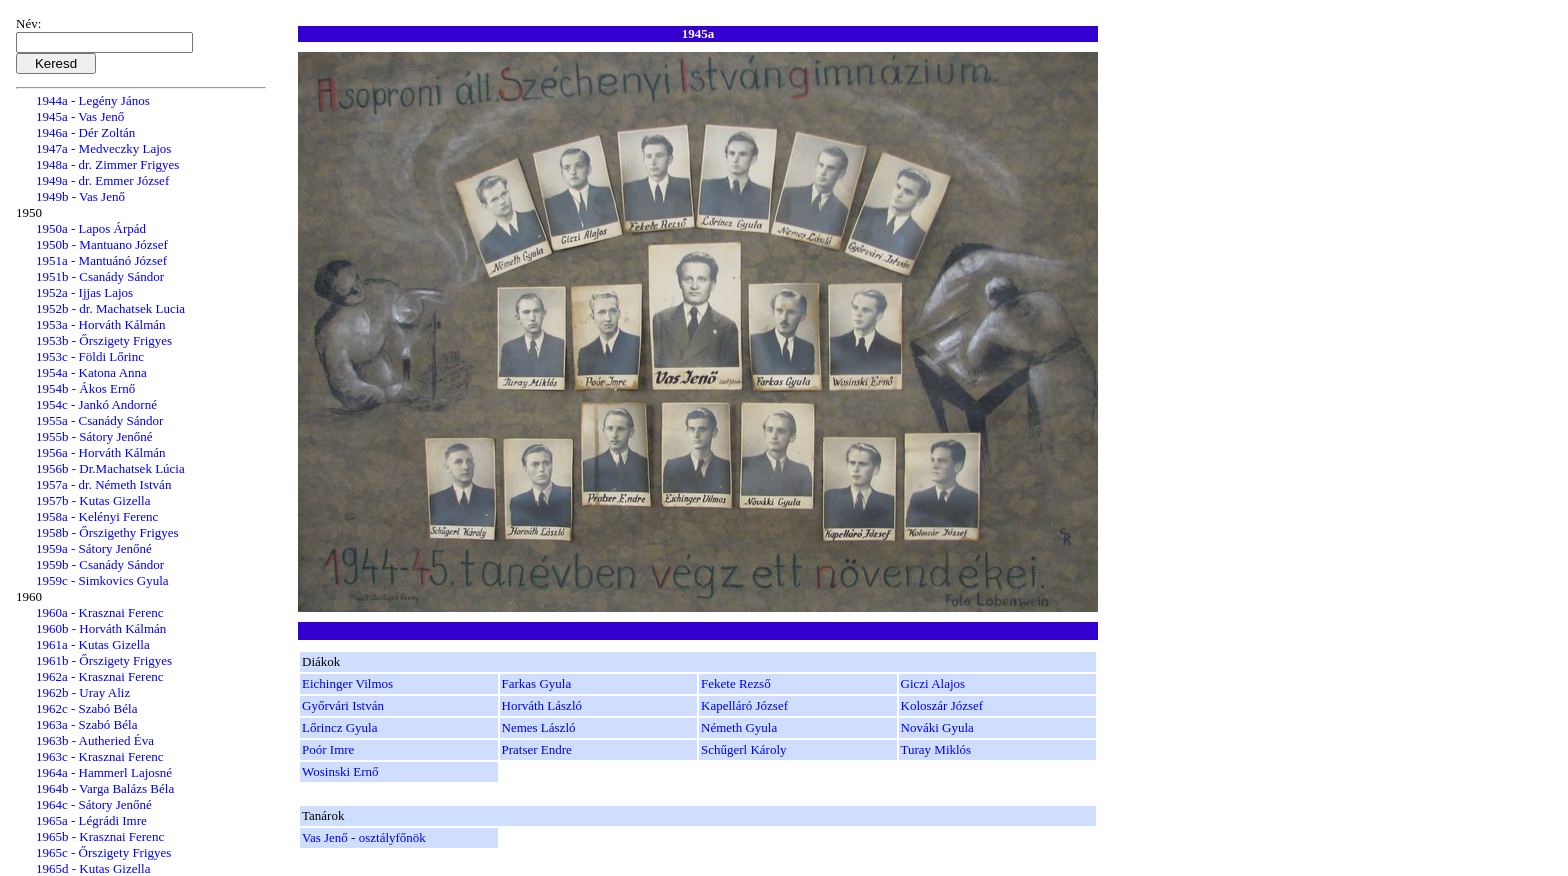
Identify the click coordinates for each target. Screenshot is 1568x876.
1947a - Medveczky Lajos (103, 148)
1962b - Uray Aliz (83, 692)
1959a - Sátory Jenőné (94, 548)
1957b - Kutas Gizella (93, 500)
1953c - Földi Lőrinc (90, 356)
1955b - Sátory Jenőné (94, 436)
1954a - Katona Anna (91, 372)
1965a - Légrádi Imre (91, 820)
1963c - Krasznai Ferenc (99, 756)
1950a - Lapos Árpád (91, 228)
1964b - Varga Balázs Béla (105, 788)
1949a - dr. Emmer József (102, 180)
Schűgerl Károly (744, 749)
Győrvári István (343, 705)
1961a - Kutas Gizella (93, 644)
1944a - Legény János (93, 100)
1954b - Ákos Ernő (85, 388)
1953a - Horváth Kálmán (101, 324)
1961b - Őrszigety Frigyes (104, 660)
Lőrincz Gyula (339, 727)
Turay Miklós (936, 749)
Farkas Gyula (537, 683)
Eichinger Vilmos (347, 683)
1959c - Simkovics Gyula (102, 580)
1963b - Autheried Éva (95, 740)
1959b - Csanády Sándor (100, 564)
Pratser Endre (537, 749)
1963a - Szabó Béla (86, 724)
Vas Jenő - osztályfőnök (364, 837)
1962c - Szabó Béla (86, 708)
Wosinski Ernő (340, 771)
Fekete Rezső (736, 683)
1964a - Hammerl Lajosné (104, 772)
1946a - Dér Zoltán (85, 132)
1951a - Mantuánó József (101, 260)
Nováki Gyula (937, 727)
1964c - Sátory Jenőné (94, 804)
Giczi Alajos (933, 683)
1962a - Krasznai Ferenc (99, 676)
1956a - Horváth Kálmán (101, 452)
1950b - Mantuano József (102, 244)
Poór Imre (328, 749)
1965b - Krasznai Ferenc (100, 836)
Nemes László (539, 727)
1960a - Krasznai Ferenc (99, 612)
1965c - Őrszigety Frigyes (103, 852)
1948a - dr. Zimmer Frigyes (107, 164)
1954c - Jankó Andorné (96, 404)
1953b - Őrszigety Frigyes (104, 340)
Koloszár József (942, 705)
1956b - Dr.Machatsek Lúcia (110, 468)
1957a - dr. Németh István (103, 484)
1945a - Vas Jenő (80, 116)
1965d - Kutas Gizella (93, 868)
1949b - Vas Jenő (80, 196)
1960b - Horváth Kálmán (101, 628)
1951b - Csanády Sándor (100, 276)
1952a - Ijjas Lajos (84, 292)
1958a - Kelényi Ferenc (97, 516)
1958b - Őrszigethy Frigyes (107, 532)
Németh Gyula (739, 727)
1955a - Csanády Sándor (99, 420)
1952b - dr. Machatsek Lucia (110, 308)
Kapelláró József (744, 705)
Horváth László (542, 705)
